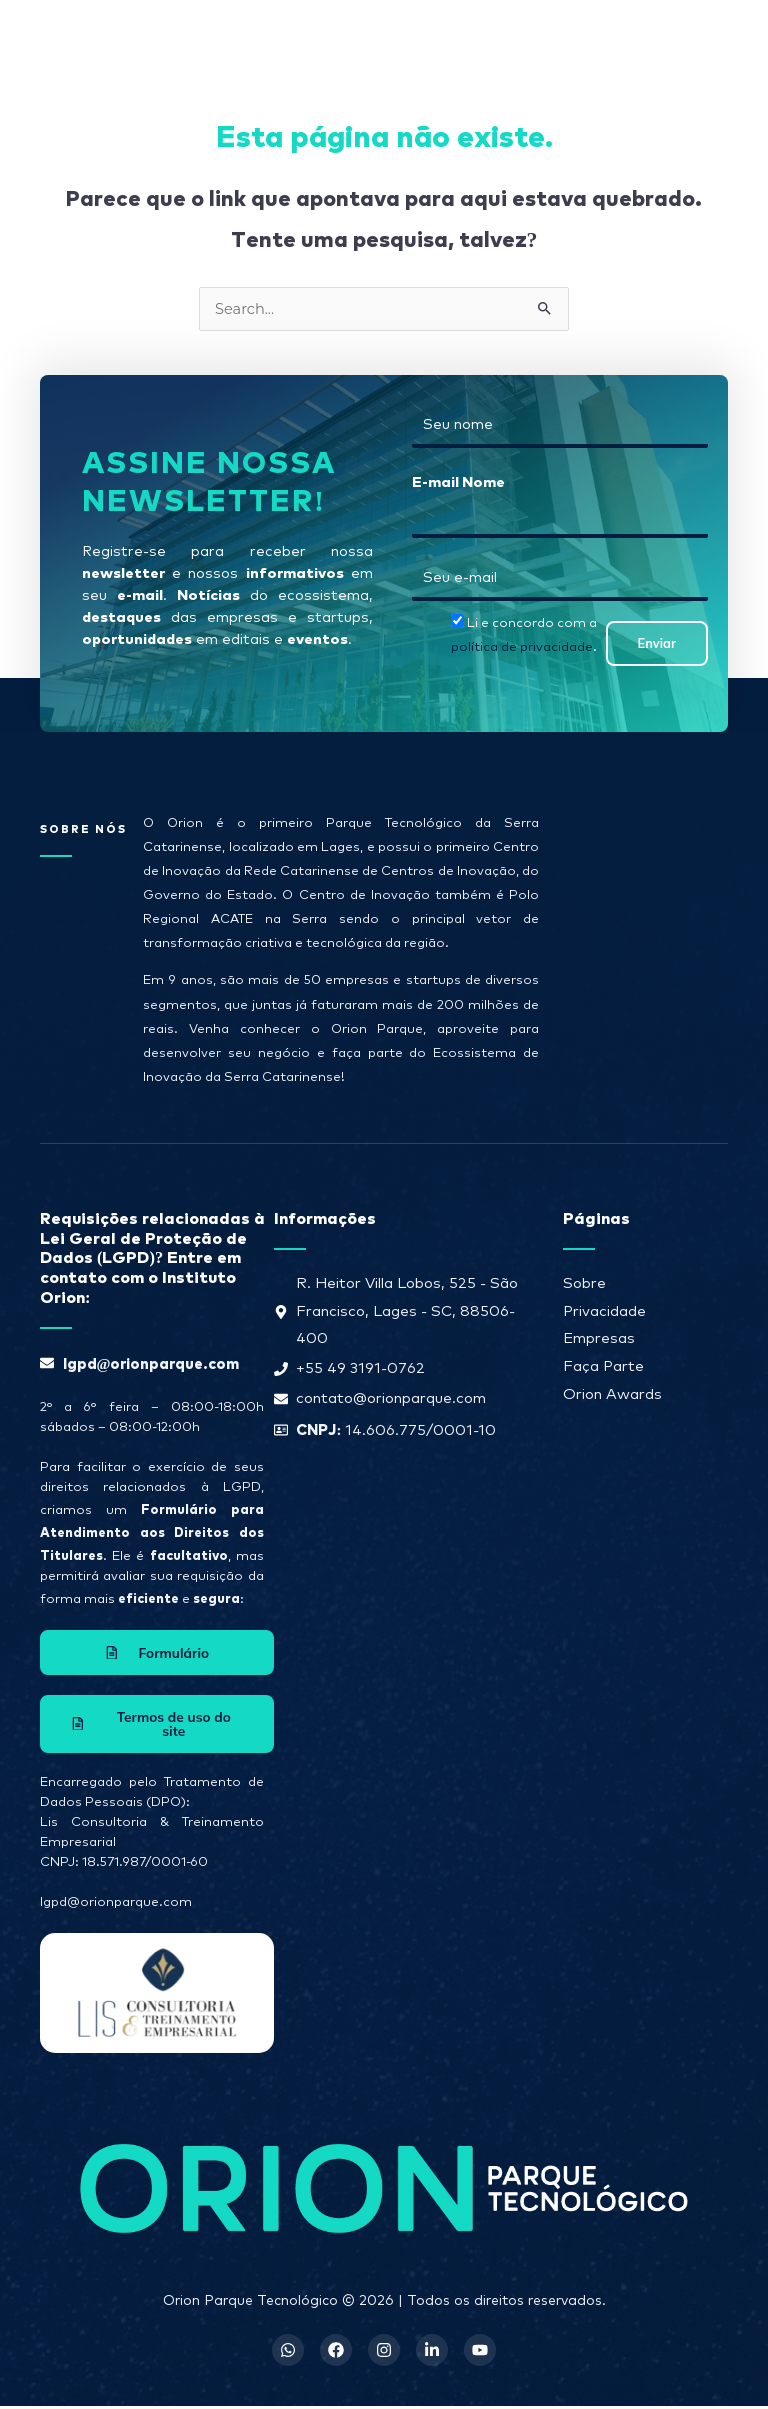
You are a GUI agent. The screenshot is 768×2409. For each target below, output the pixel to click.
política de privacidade (522, 647)
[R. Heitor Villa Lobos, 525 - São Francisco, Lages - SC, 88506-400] (636, 940)
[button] (473, 34)
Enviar (657, 643)
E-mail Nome (458, 481)
